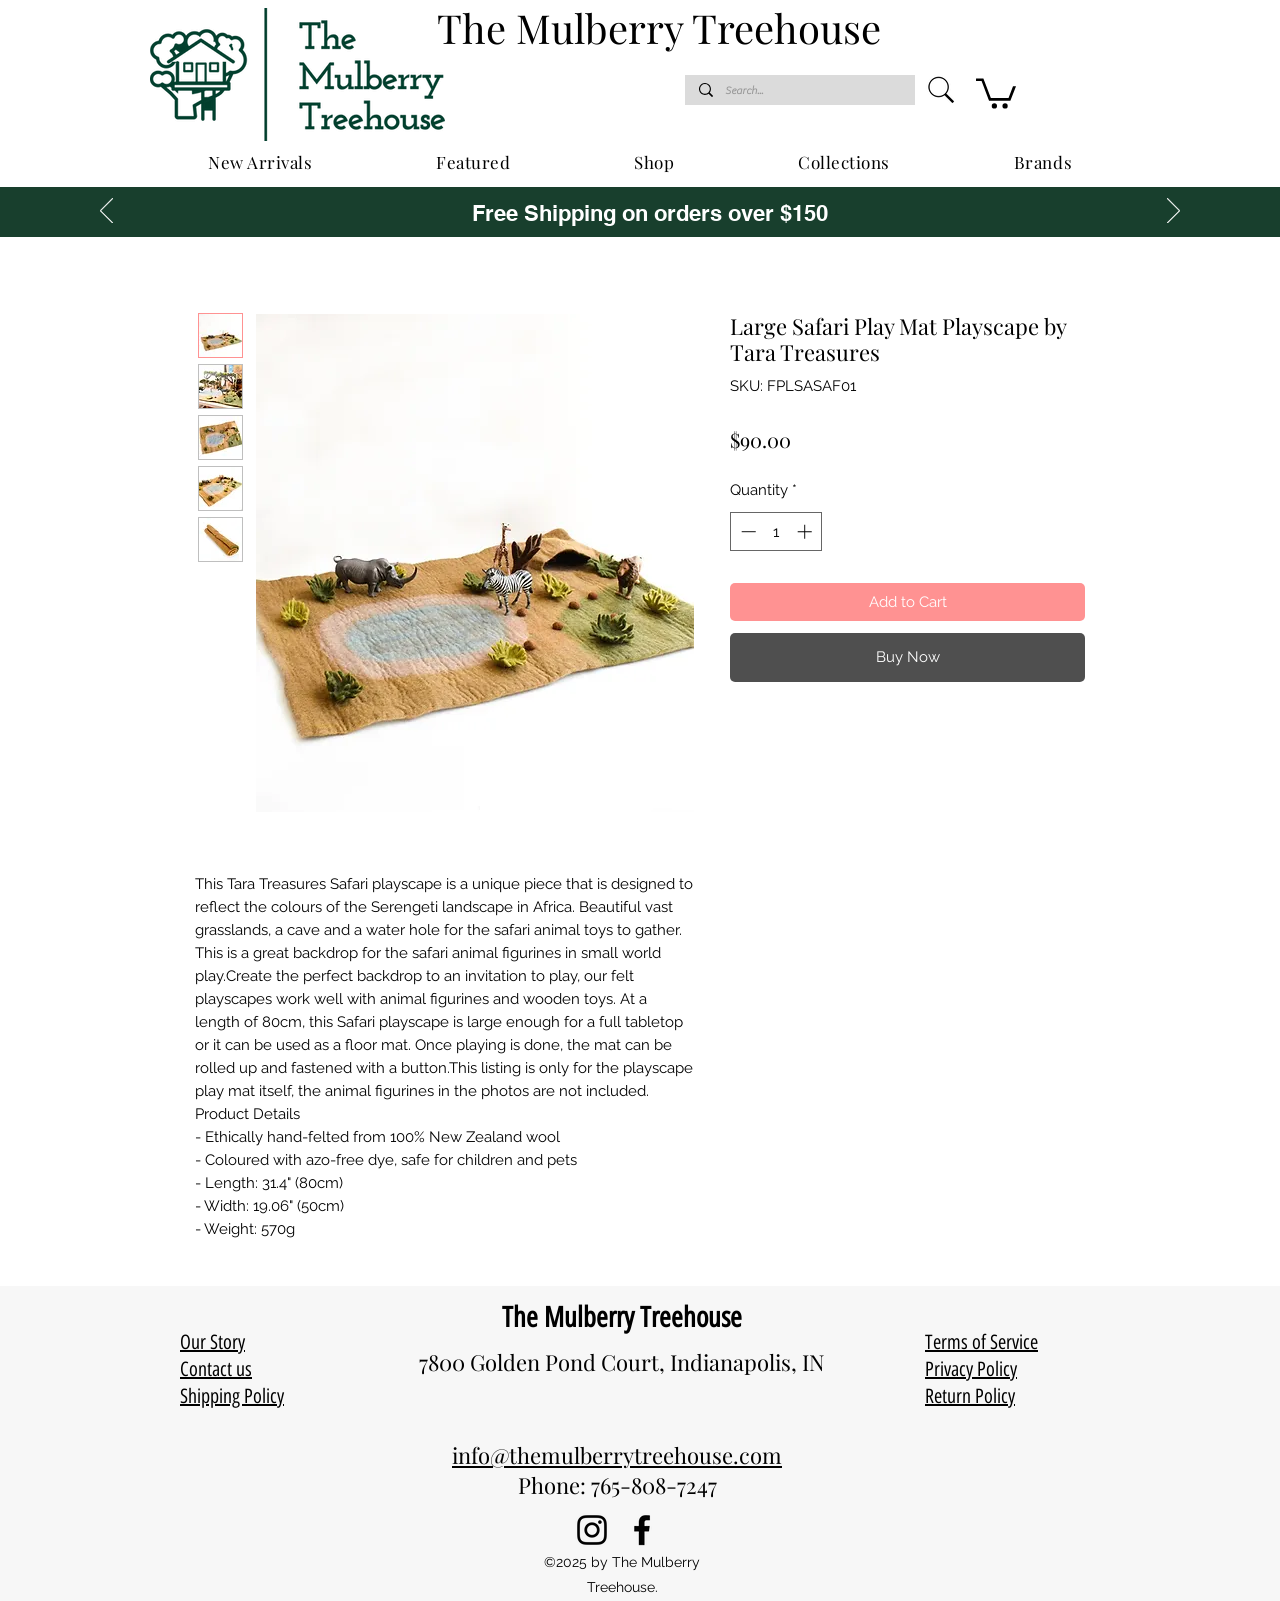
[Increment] (806, 531)
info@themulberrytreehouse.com (617, 1455)
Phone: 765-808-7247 (617, 1485)
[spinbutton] (776, 531)
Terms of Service (981, 1342)
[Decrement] (746, 531)
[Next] (1173, 212)
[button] (996, 92)
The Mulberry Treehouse (622, 1317)
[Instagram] (592, 1530)
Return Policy (970, 1396)
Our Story (212, 1342)
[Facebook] (642, 1530)
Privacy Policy (971, 1369)
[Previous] (106, 212)
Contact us (216, 1369)
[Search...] (799, 90)
